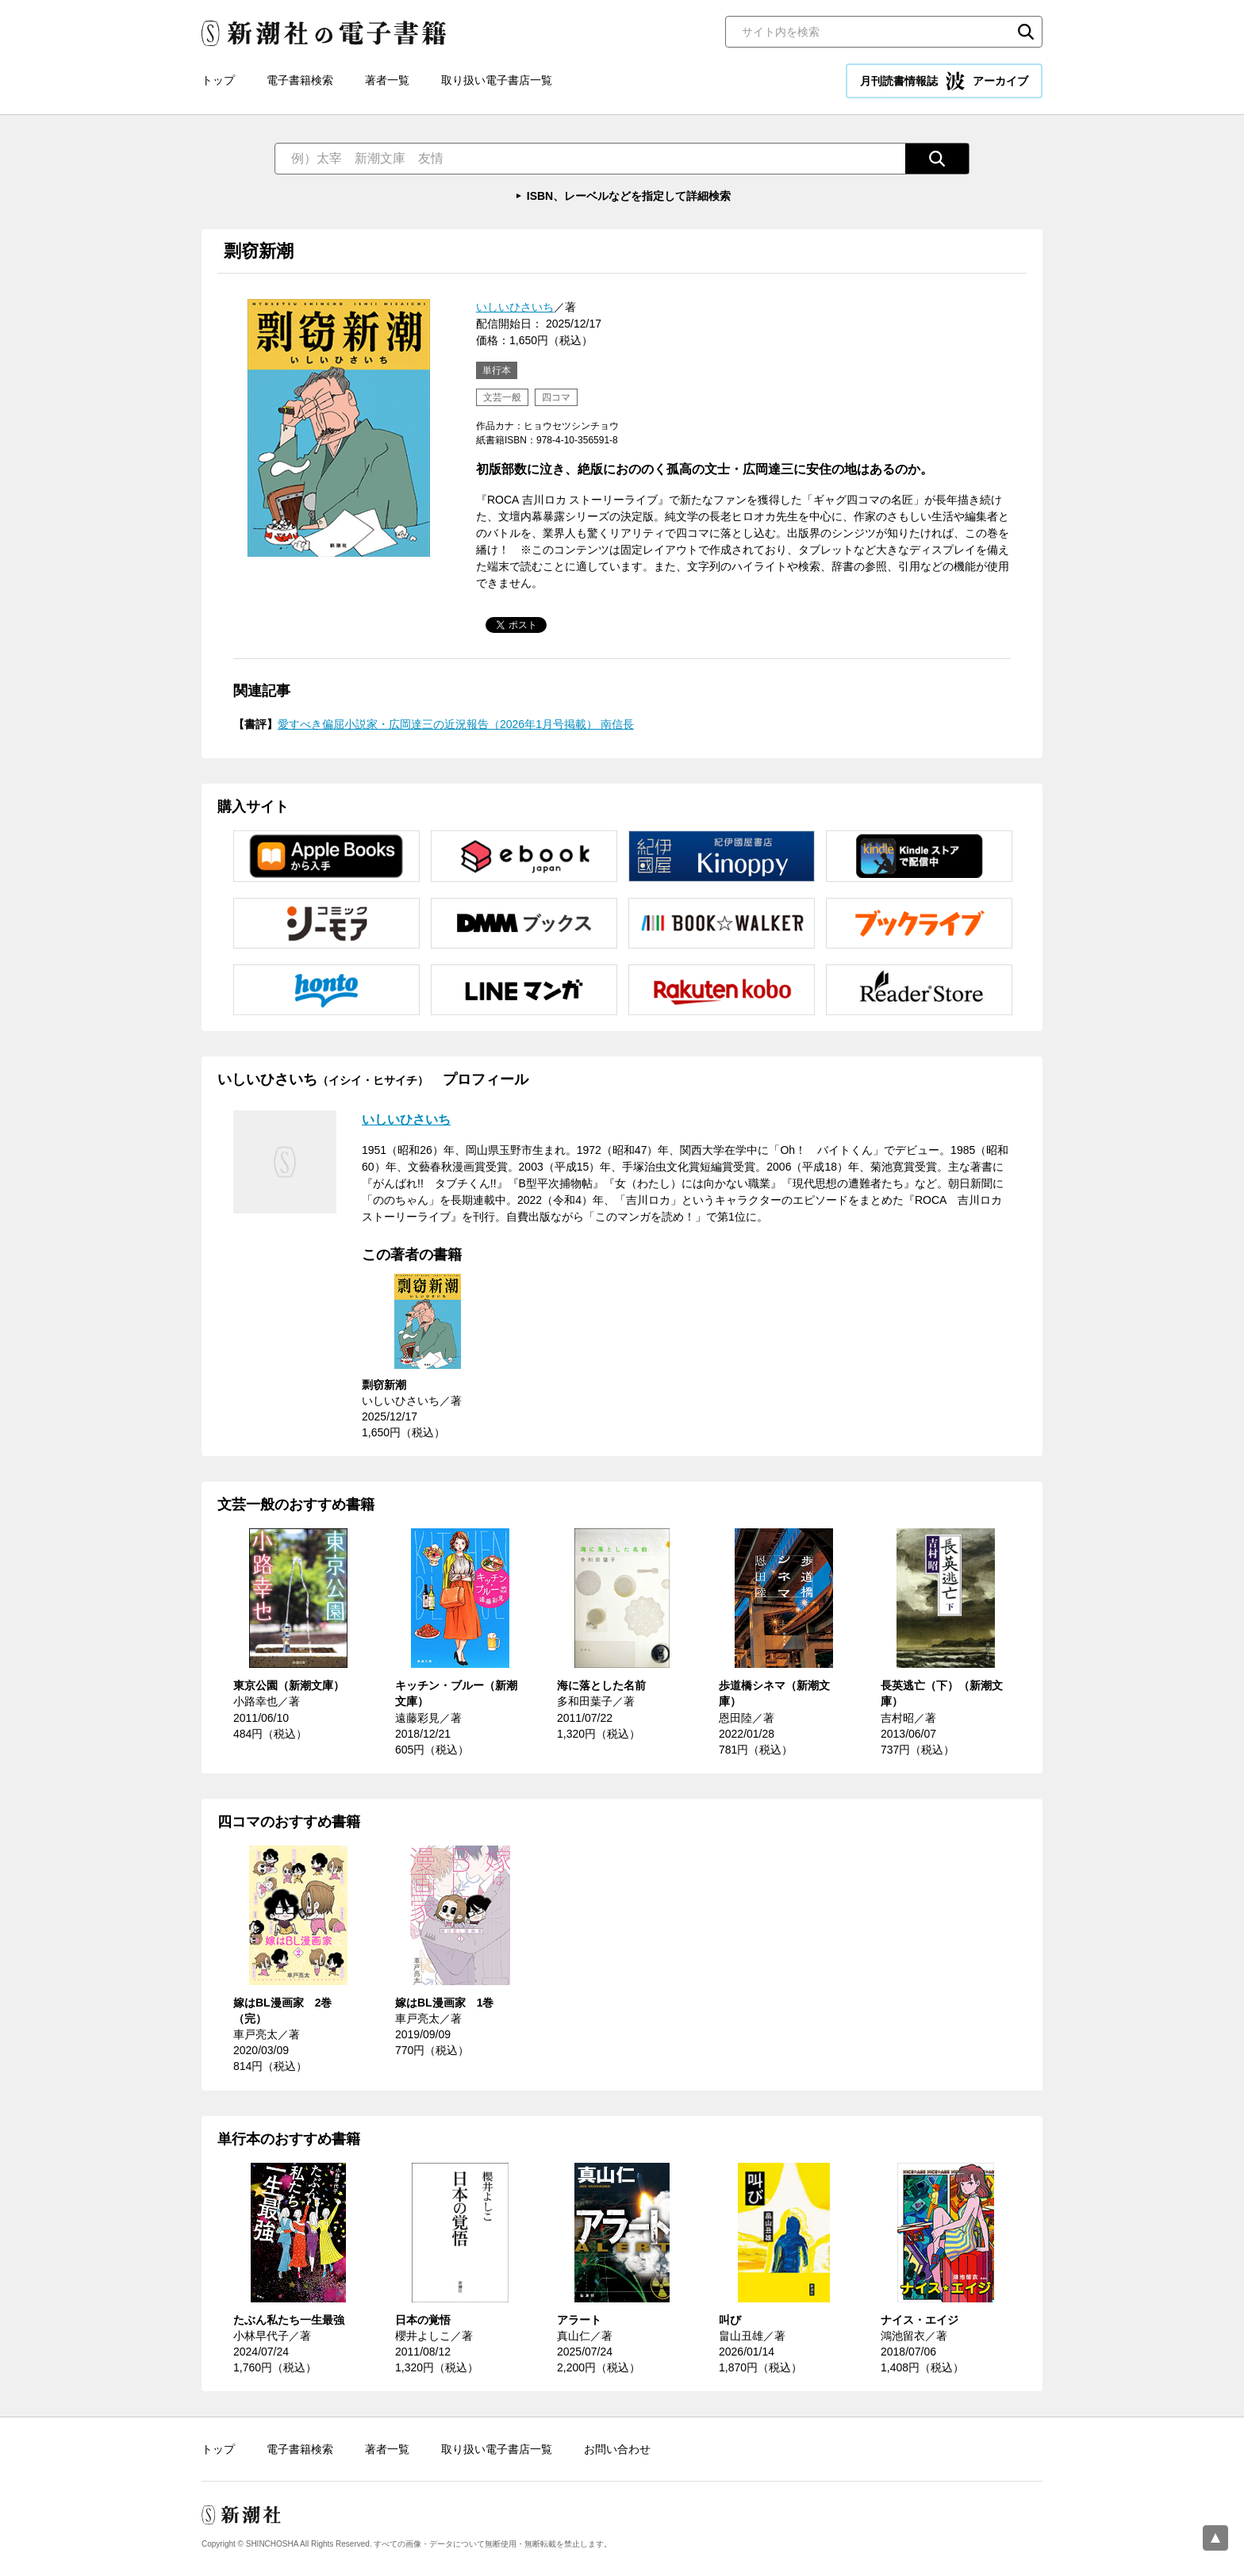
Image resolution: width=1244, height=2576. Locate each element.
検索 (1025, 32)
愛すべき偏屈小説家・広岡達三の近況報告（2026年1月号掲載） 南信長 (456, 724)
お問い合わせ (617, 2449)
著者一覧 (387, 80)
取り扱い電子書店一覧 (496, 80)
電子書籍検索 (300, 80)
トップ (218, 80)
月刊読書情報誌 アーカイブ (944, 80)
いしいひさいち (515, 307)
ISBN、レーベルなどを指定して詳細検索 (629, 196)
